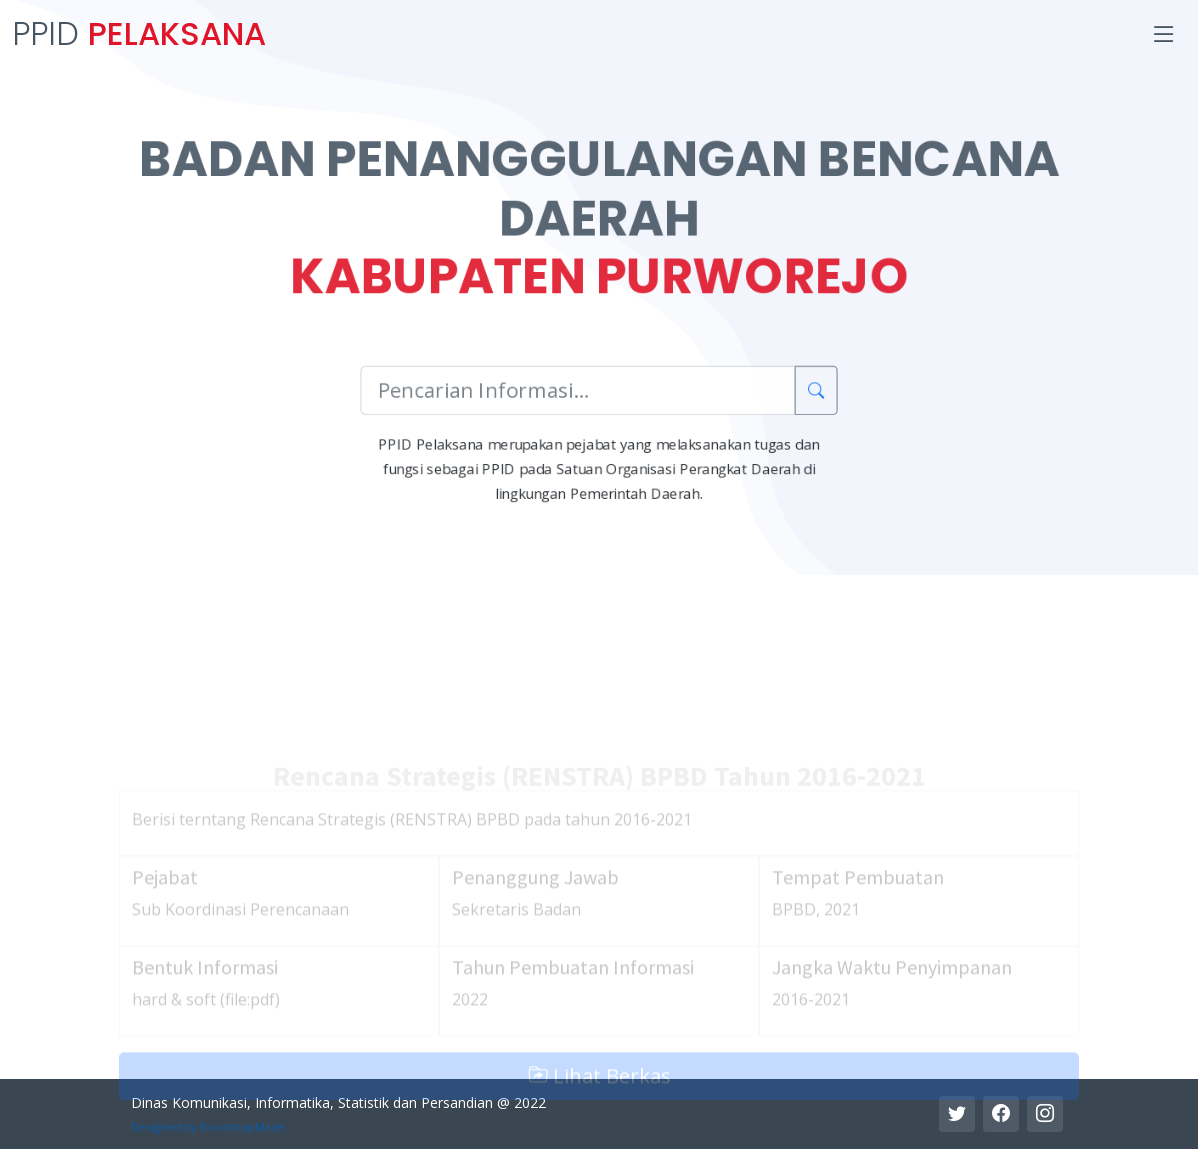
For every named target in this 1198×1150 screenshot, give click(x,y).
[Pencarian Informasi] (577, 395)
